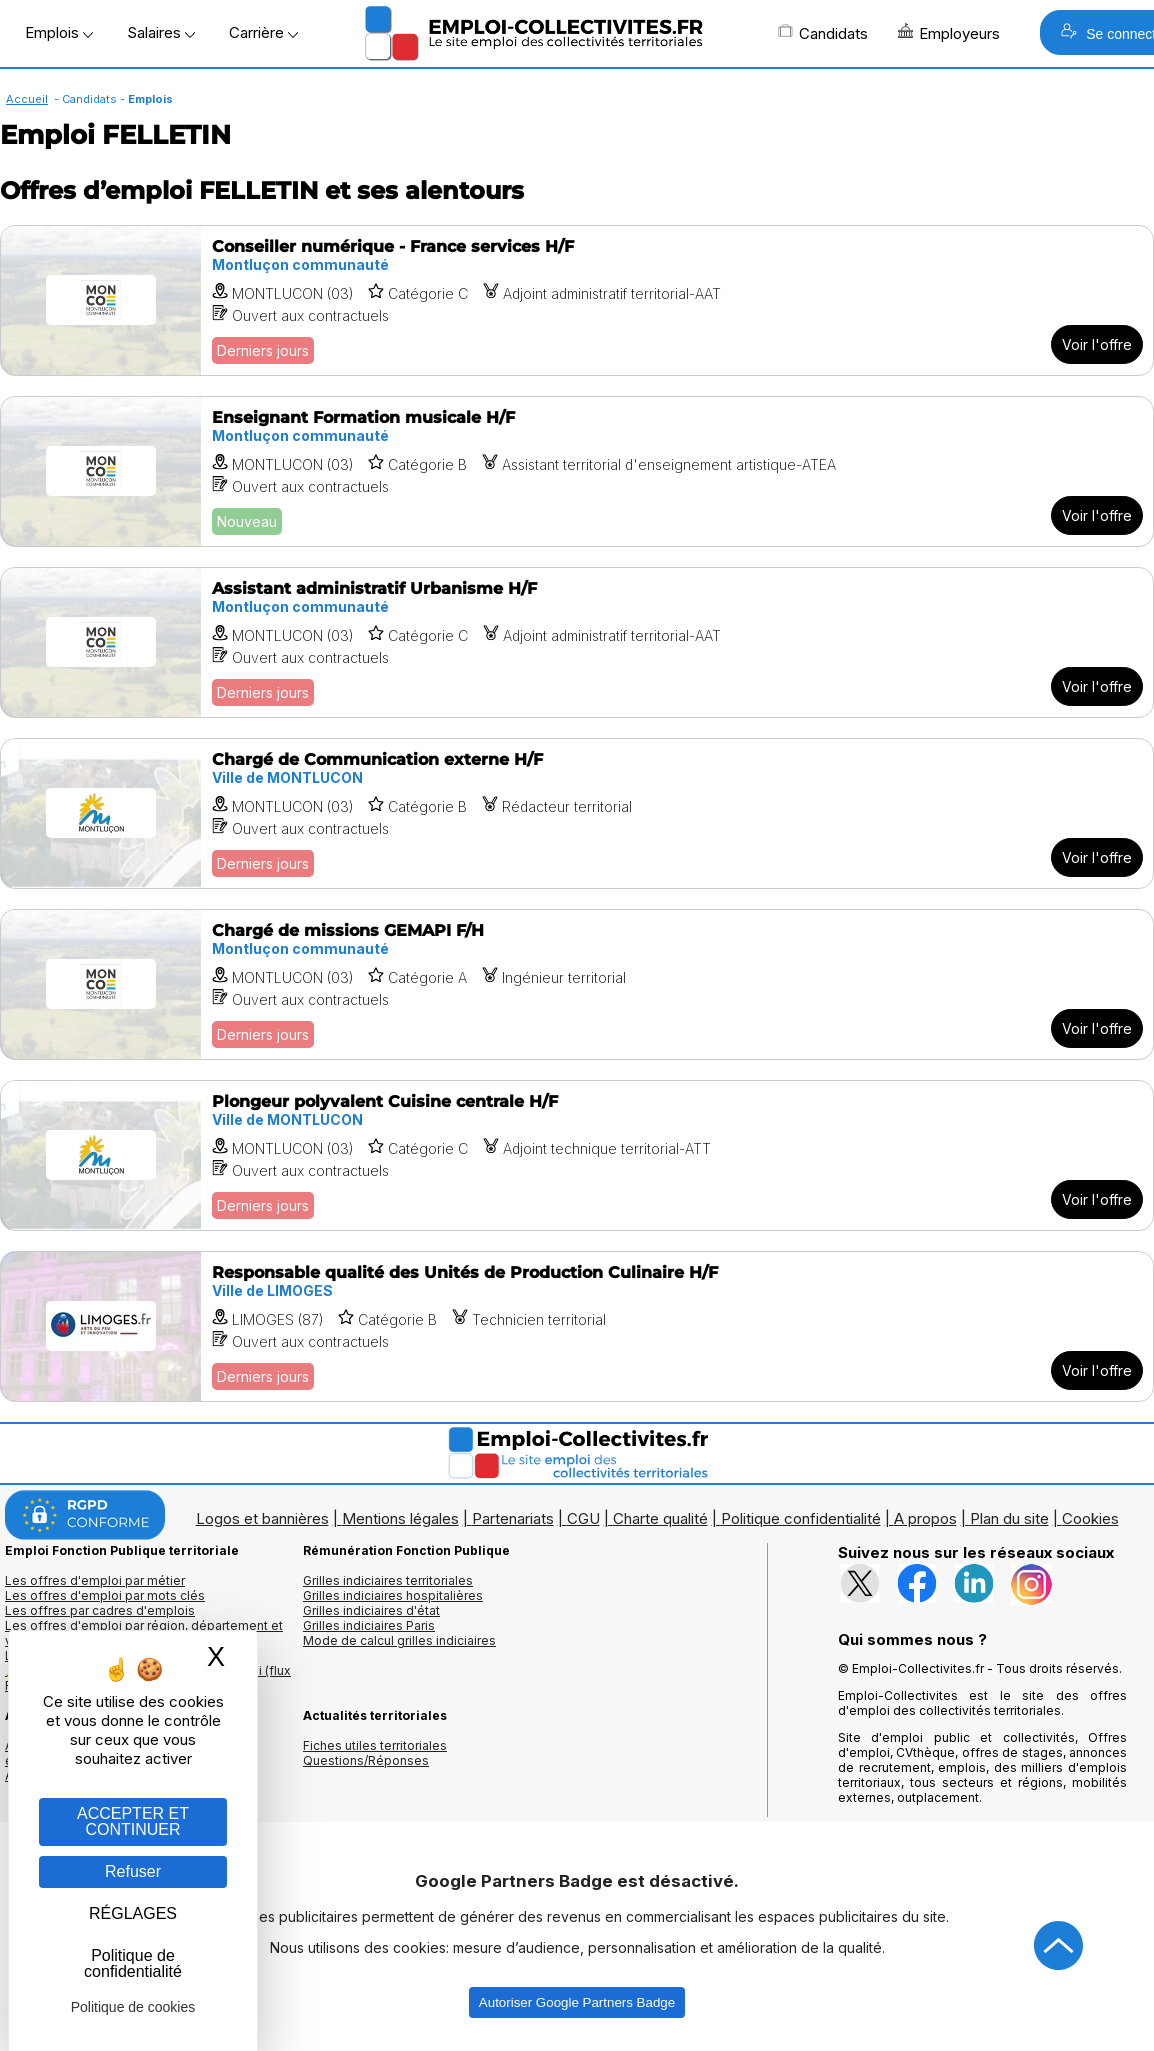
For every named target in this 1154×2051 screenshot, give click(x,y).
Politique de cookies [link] (133, 2007)
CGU (583, 1518)
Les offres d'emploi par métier (95, 1580)
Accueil (27, 99)
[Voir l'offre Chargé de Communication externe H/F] (577, 813)
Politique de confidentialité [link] (133, 1963)
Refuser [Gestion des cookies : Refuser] (133, 1871)
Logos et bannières (262, 1518)
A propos (925, 1518)
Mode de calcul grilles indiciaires (399, 1640)
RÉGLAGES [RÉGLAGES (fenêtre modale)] (133, 1913)
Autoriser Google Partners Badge (577, 2002)
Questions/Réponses (366, 1760)
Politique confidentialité (801, 1518)
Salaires (161, 32)
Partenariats (513, 1518)
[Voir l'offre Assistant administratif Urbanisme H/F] (577, 642)
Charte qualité (660, 1518)
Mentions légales (400, 1518)
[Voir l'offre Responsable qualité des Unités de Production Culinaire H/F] (577, 1326)
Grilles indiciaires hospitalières (393, 1595)
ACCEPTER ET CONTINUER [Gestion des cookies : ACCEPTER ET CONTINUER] (133, 1821)
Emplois (59, 32)
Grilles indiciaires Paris (369, 1625)
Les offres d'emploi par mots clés (105, 1595)
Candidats (823, 33)
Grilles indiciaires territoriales (388, 1580)
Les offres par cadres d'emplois (100, 1610)
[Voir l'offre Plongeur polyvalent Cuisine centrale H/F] (577, 1155)
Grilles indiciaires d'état (371, 1610)
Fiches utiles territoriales (375, 1745)
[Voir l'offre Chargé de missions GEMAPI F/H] (577, 984)
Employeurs (949, 33)
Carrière (263, 32)
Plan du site (1009, 1518)
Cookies (1090, 1518)
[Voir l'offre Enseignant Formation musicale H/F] (577, 471)
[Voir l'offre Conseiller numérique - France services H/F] (577, 300)
